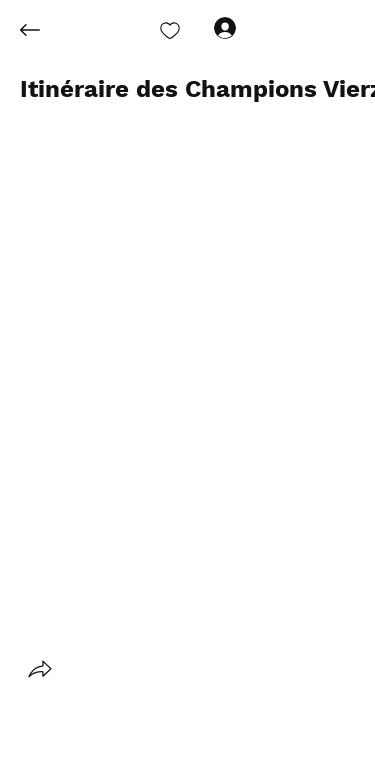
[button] (40, 669)
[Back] (45, 30)
